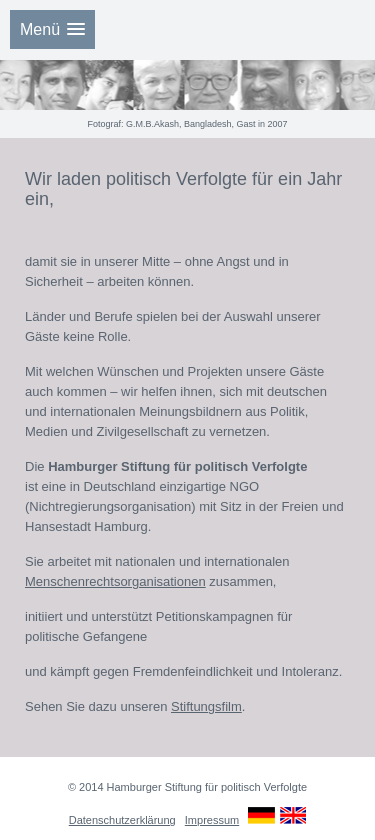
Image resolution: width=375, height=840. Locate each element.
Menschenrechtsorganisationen (115, 581)
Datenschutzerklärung (122, 820)
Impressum (212, 820)
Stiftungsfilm (206, 706)
